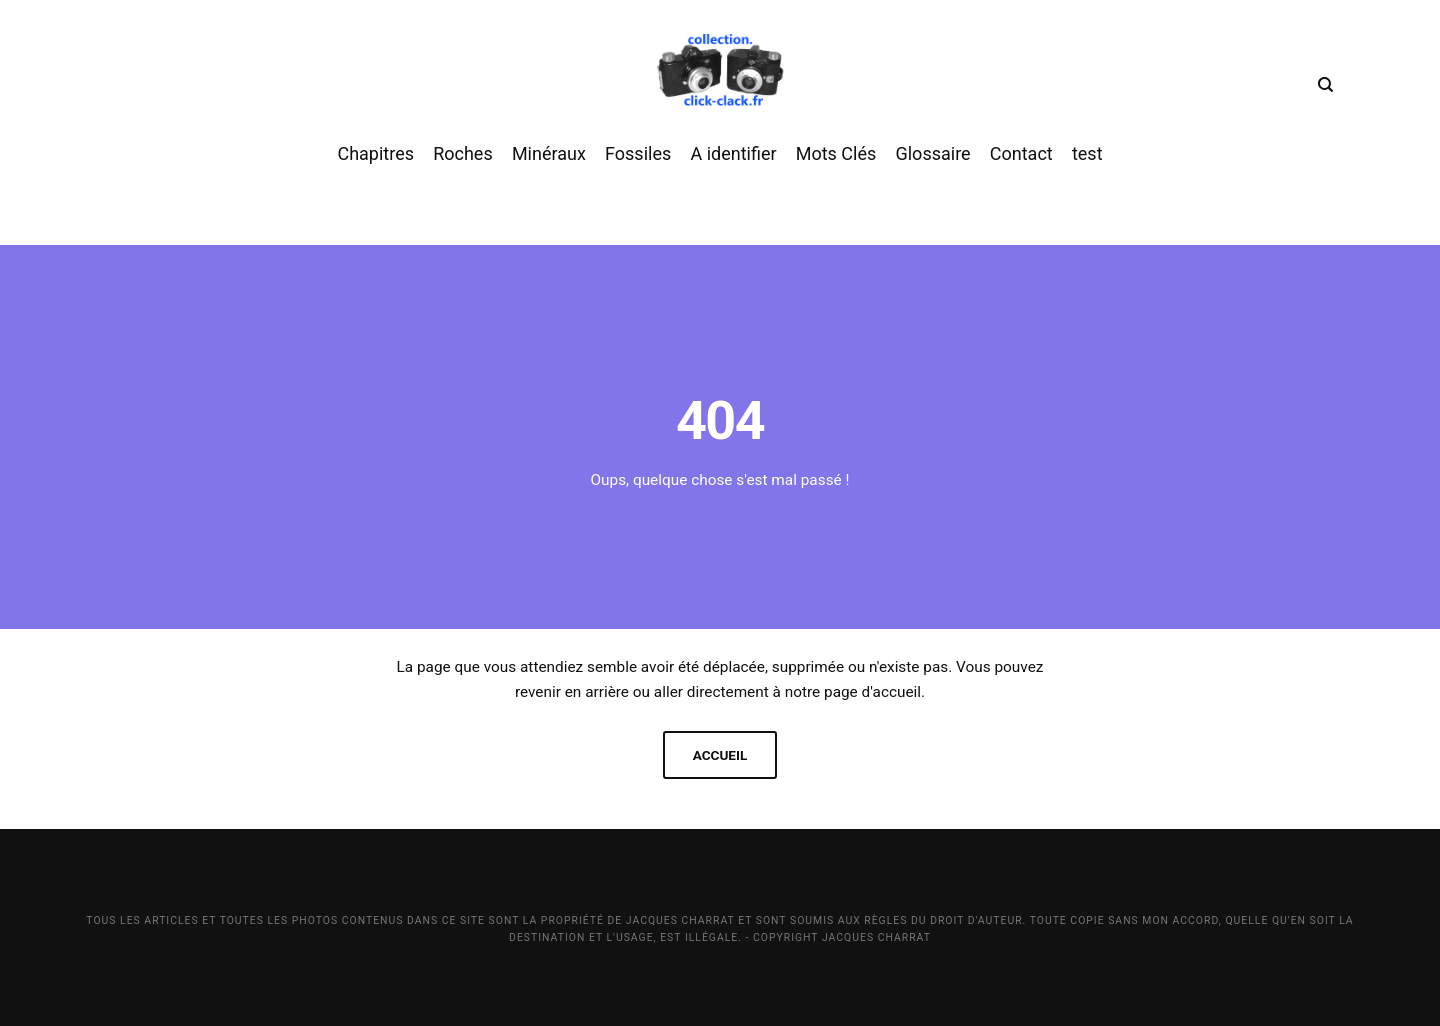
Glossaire (932, 168)
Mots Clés (836, 168)
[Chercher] (1322, 90)
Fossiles (638, 168)
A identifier (733, 168)
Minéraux (549, 168)
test (1087, 168)
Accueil (720, 755)
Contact (1021, 168)
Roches (463, 168)
